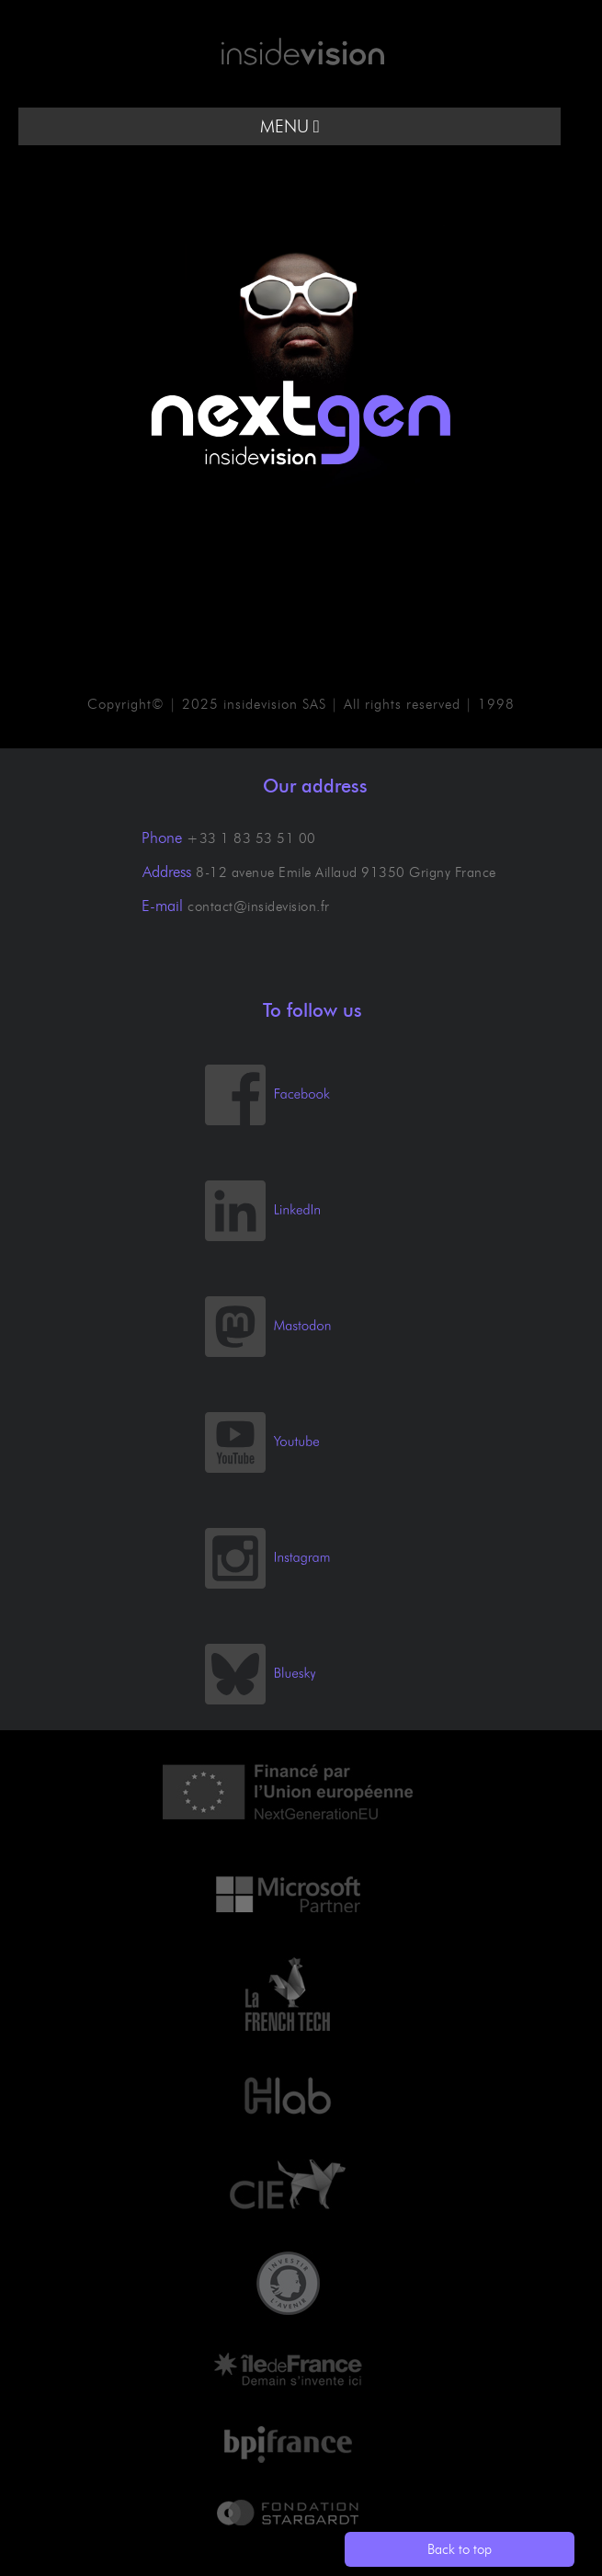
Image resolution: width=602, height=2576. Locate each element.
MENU (290, 126)
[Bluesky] (277, 1700)
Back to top (459, 2549)
